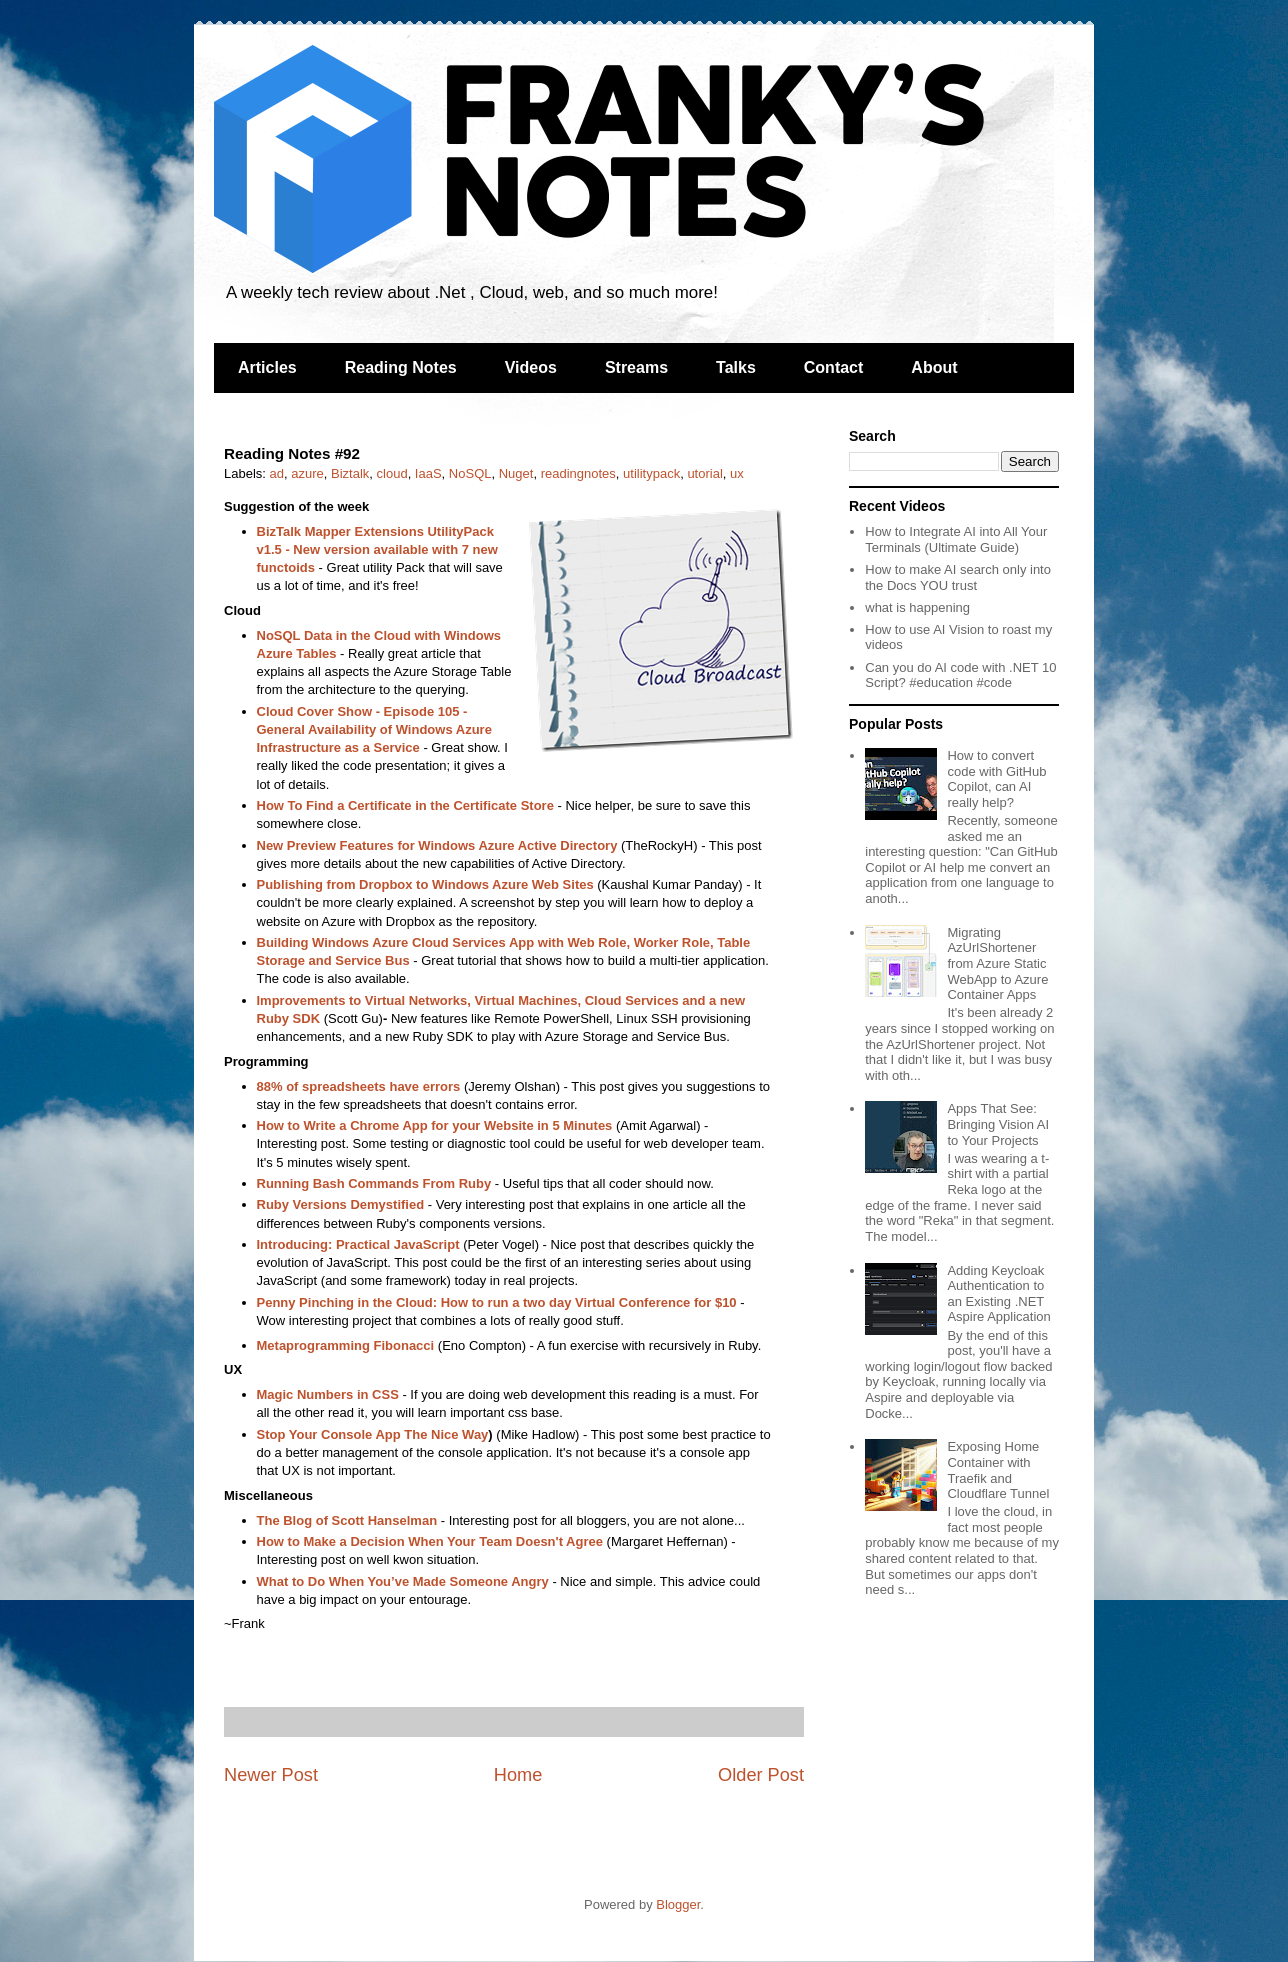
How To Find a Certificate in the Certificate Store (405, 805)
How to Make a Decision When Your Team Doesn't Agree (430, 1541)
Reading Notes (401, 367)
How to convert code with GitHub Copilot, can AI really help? (996, 779)
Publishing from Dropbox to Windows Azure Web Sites (425, 884)
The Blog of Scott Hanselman (347, 1520)
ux (737, 473)
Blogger (678, 1904)
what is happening (917, 607)
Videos (531, 367)
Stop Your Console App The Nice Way (373, 1434)
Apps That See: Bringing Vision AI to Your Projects (998, 1124)
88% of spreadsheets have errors (359, 1086)
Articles (267, 367)
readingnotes (578, 473)
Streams (636, 367)
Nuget (516, 473)
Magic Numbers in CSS (328, 1394)
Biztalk (350, 473)
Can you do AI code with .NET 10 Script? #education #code (960, 675)
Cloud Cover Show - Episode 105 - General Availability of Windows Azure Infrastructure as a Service (374, 729)
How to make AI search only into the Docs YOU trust (958, 577)
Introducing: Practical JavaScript (358, 1244)
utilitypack (651, 473)
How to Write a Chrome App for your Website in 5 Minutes (435, 1125)
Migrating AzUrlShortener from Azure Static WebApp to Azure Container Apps (997, 963)
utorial (704, 473)
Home (518, 1775)
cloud (392, 473)
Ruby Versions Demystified (341, 1204)
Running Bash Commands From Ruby (374, 1183)
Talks (736, 367)
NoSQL (470, 473)
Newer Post (271, 1775)
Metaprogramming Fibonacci (346, 1345)
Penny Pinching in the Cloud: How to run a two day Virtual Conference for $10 (497, 1302)
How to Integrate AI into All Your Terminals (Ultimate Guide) (956, 539)
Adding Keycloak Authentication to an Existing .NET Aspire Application (998, 1294)
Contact (834, 367)
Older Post (761, 1775)
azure (307, 473)
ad (277, 473)
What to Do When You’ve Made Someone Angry (403, 1581)
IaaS (428, 473)
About (934, 367)
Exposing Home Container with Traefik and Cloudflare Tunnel (998, 1470)
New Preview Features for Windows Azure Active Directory (437, 845)
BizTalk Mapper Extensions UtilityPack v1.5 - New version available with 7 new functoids (377, 549)
